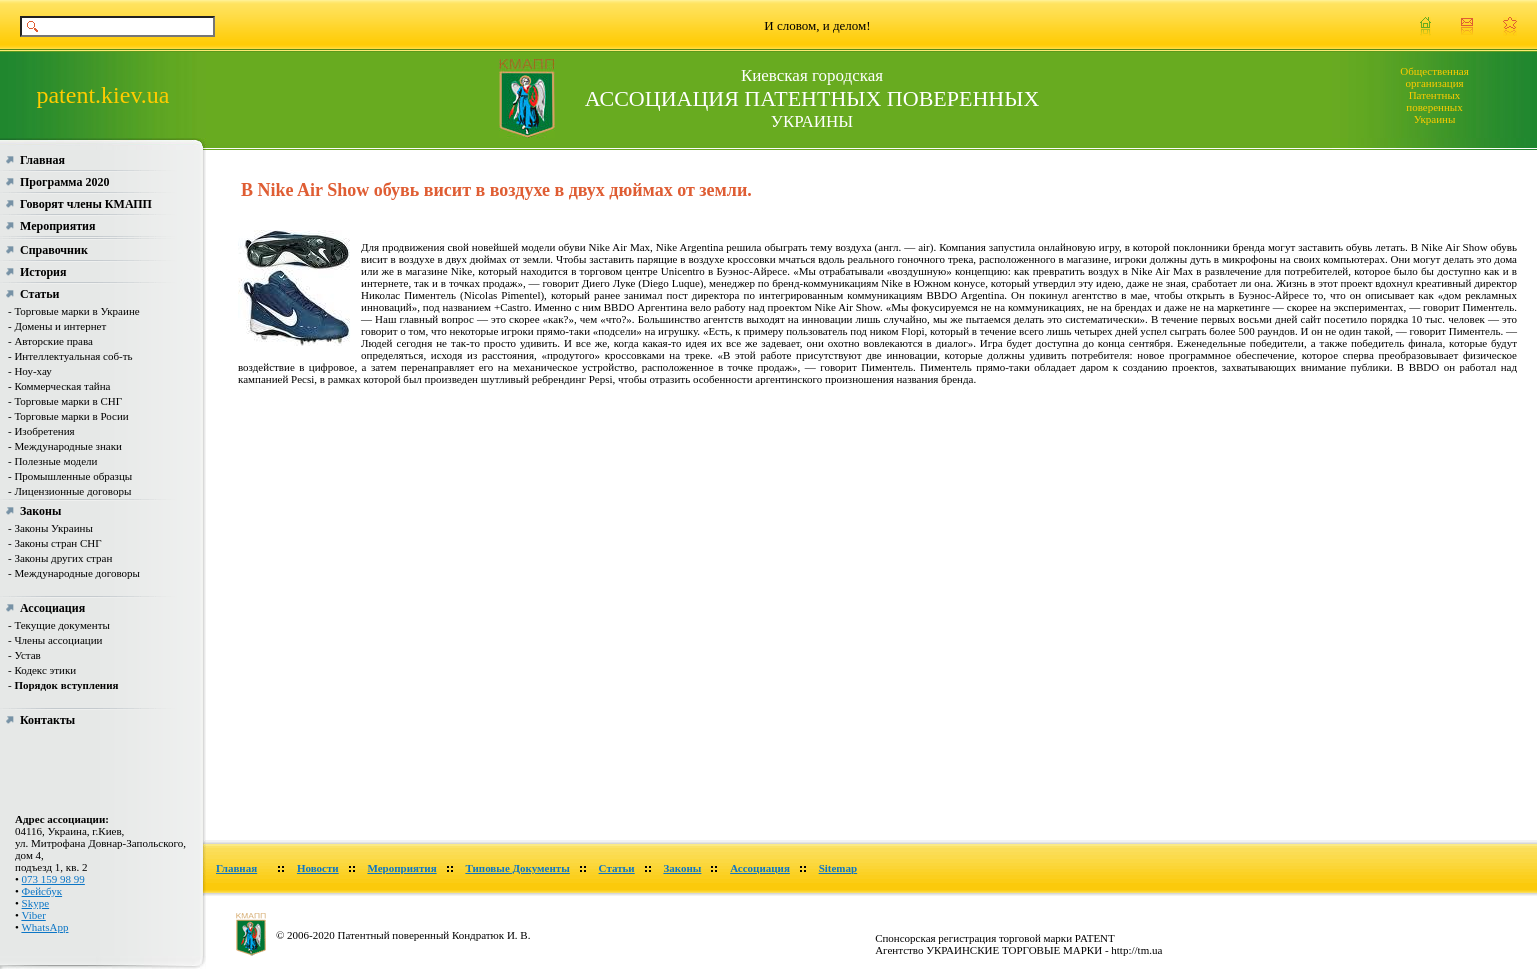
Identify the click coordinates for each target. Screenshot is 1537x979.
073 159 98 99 (53, 879)
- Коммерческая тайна (59, 386)
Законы (40, 511)
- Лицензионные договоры (69, 491)
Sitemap (838, 868)
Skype (36, 903)
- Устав (24, 655)
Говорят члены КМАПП (86, 204)
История (43, 272)
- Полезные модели (52, 461)
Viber (33, 915)
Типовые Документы (517, 868)
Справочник (54, 250)
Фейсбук (42, 891)
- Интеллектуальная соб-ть (70, 356)
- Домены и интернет (57, 326)
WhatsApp (44, 927)
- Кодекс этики (42, 670)
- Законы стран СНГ (55, 543)
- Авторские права (50, 341)
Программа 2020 (64, 182)
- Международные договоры (74, 573)
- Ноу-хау (30, 371)
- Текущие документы (59, 625)
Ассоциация (52, 608)
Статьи (39, 294)
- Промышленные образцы (70, 476)
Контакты (47, 720)
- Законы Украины (50, 528)
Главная (42, 160)
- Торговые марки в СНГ (65, 401)
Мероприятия (57, 226)
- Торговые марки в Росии (68, 416)
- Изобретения (41, 431)
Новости (318, 868)
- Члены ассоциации (55, 640)
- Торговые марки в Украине (74, 311)
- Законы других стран (60, 558)
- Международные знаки (65, 446)
